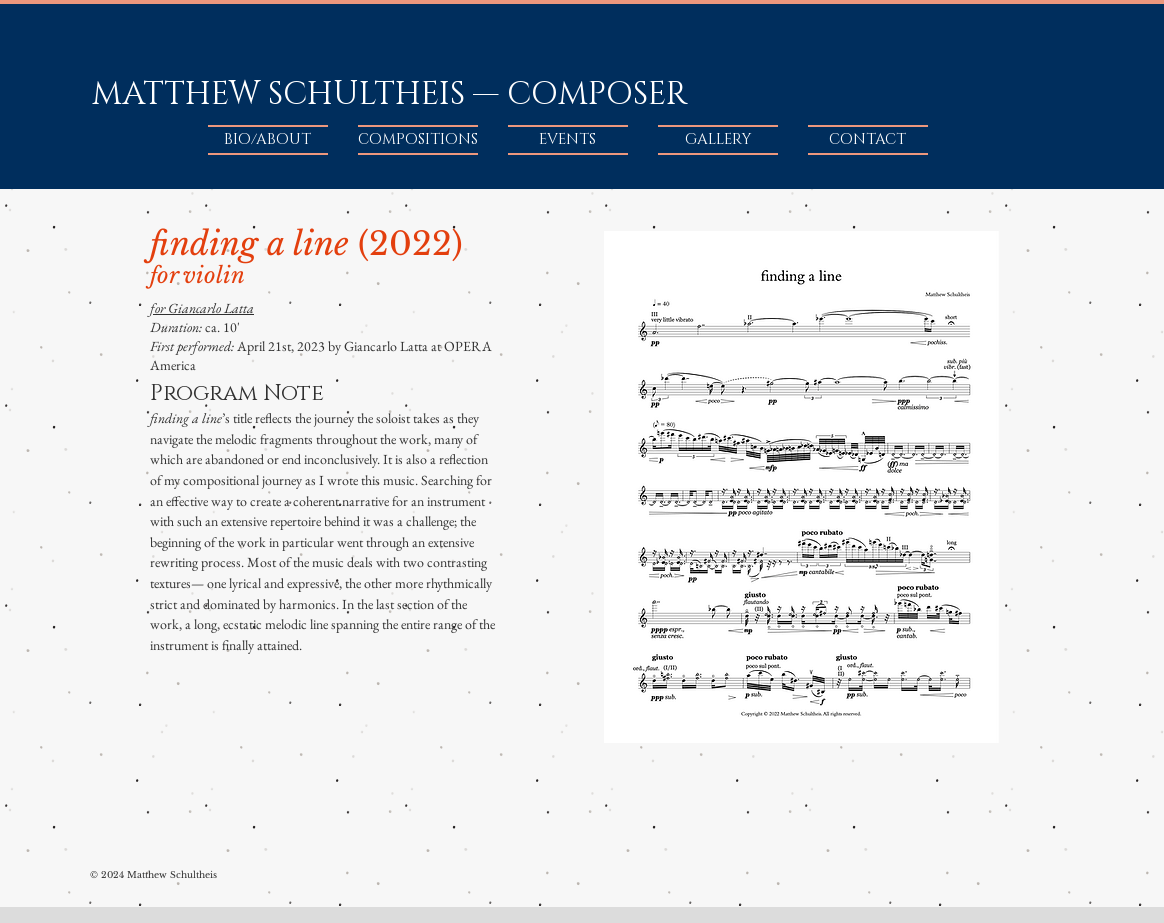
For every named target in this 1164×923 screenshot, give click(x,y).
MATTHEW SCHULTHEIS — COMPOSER (389, 94)
